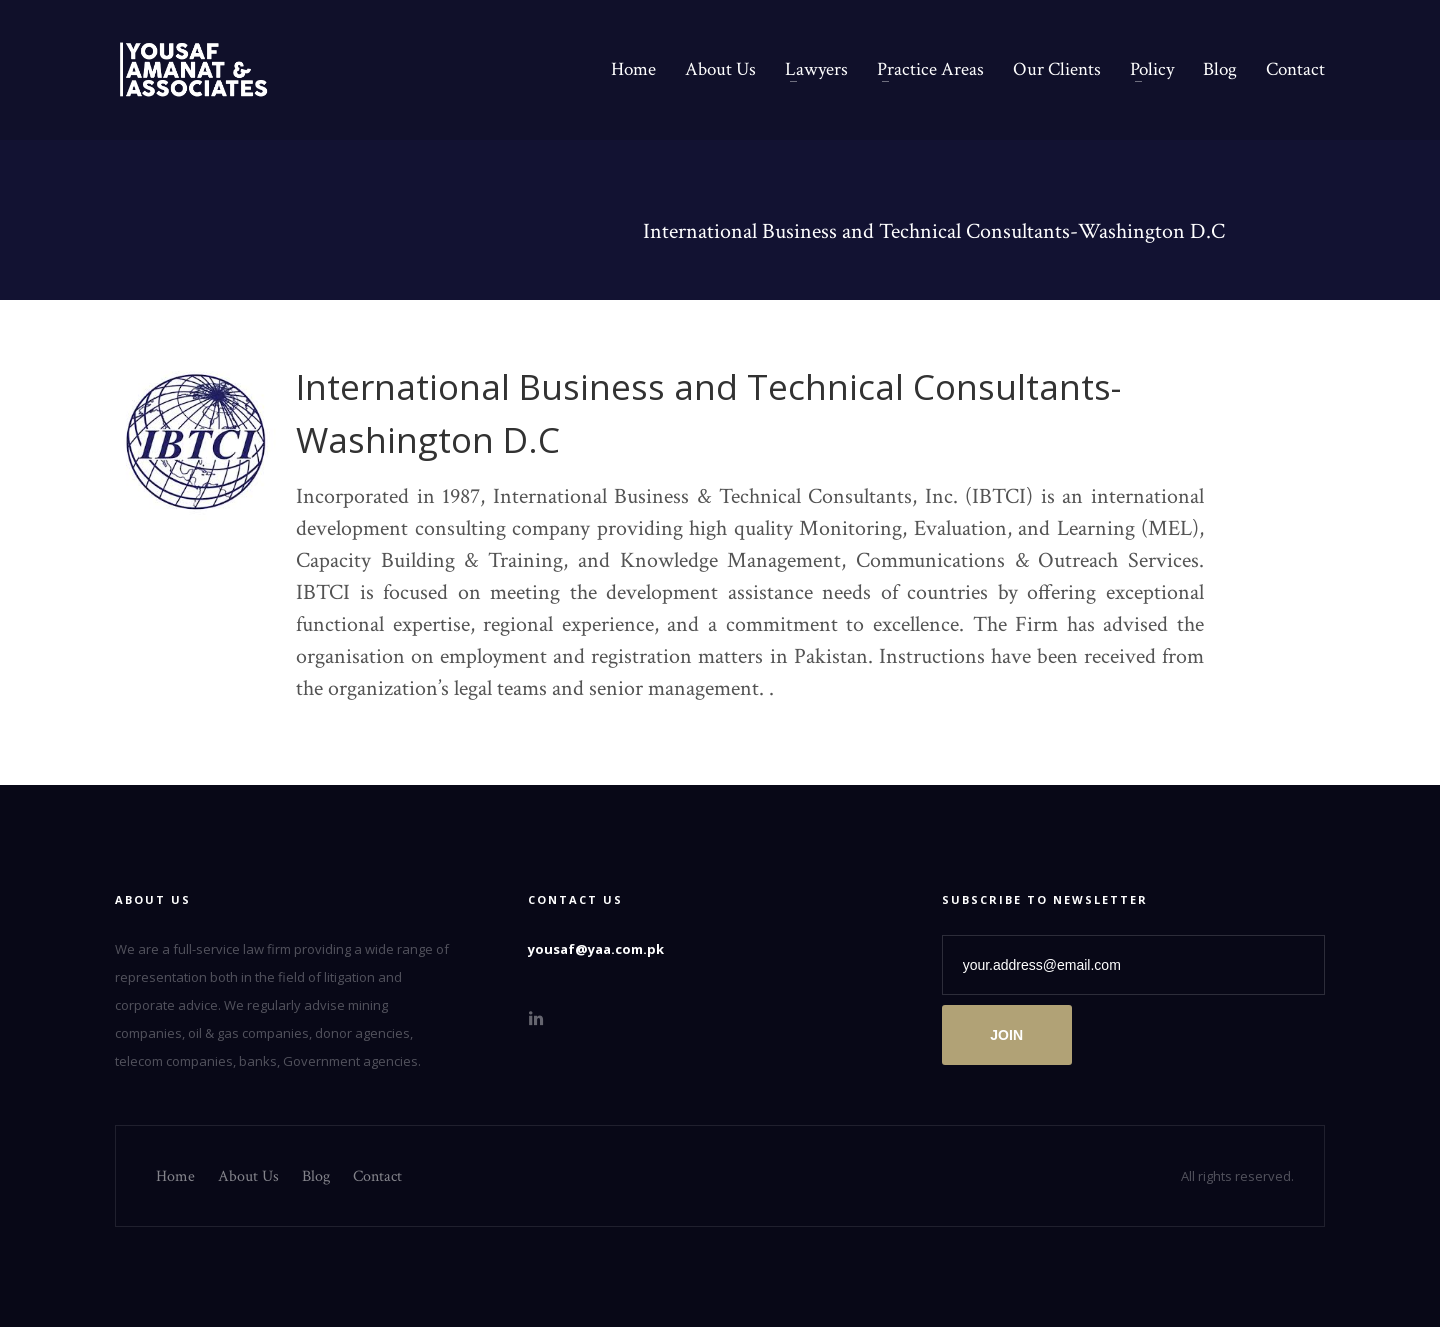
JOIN (1006, 1035)
